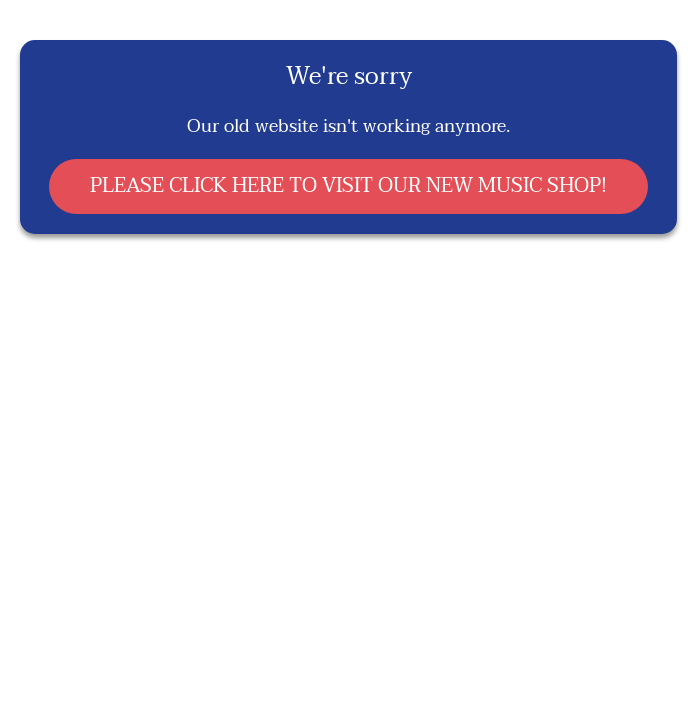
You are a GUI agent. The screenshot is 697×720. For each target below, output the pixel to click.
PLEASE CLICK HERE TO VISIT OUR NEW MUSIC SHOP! (348, 186)
